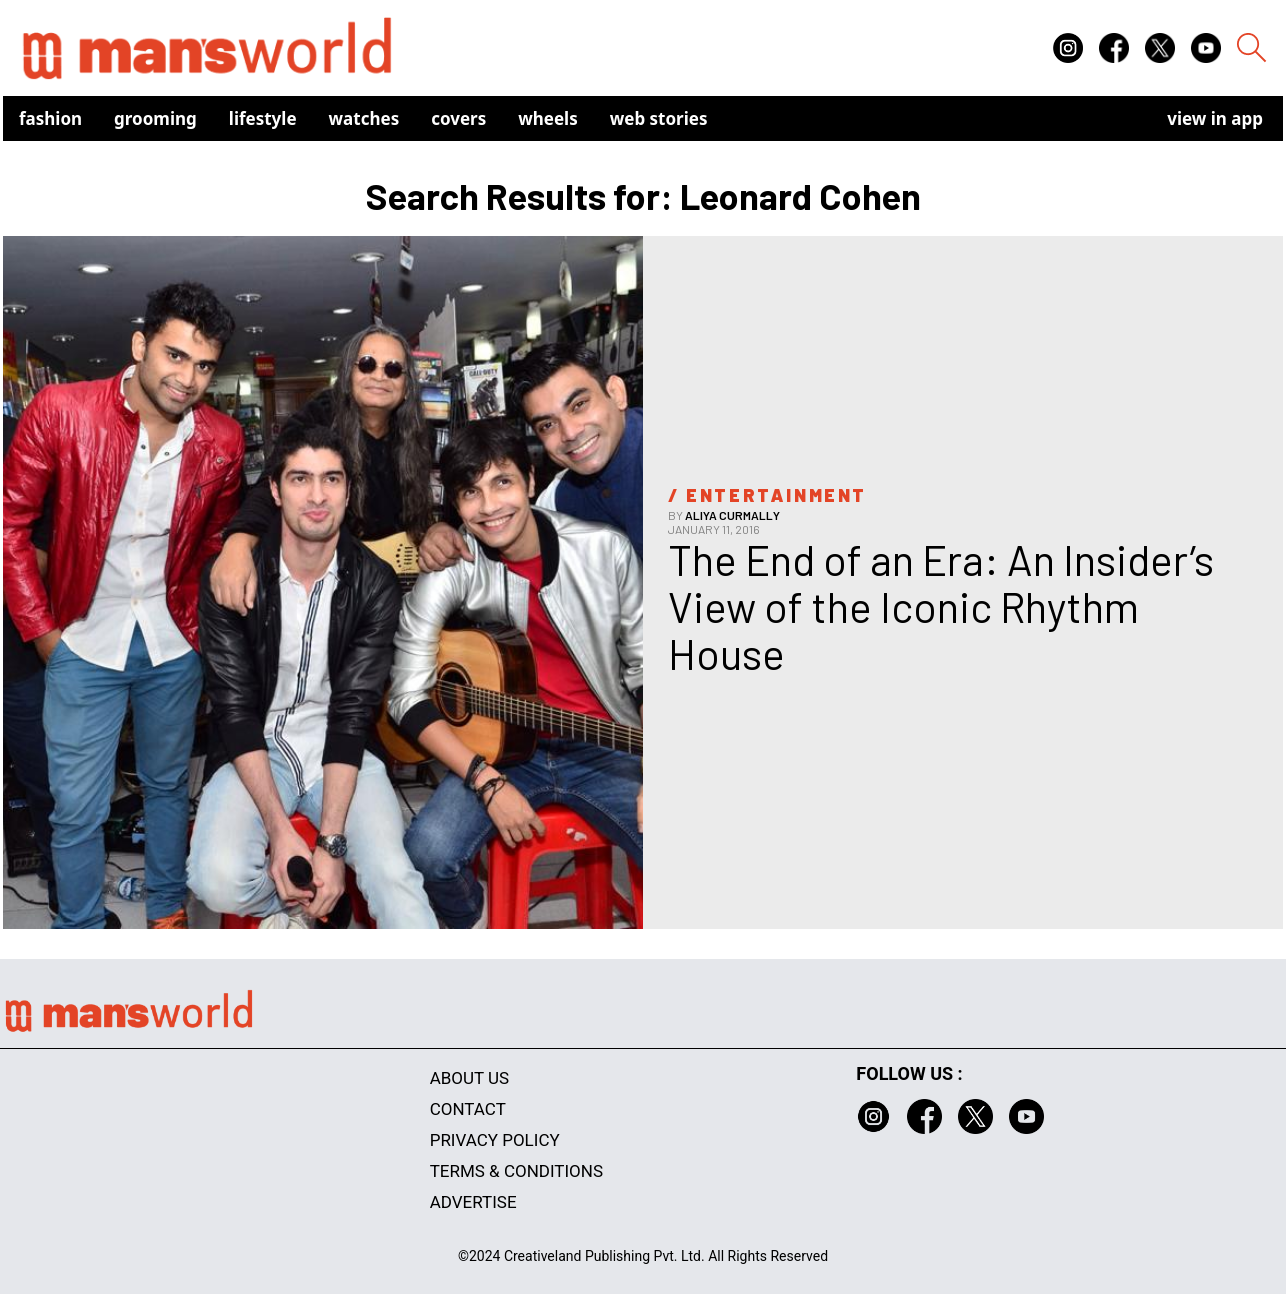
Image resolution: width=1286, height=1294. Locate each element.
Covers (458, 118)
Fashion (50, 118)
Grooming (155, 118)
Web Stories (659, 118)
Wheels (548, 118)
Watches (364, 118)
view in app (1215, 118)
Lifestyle (263, 118)
